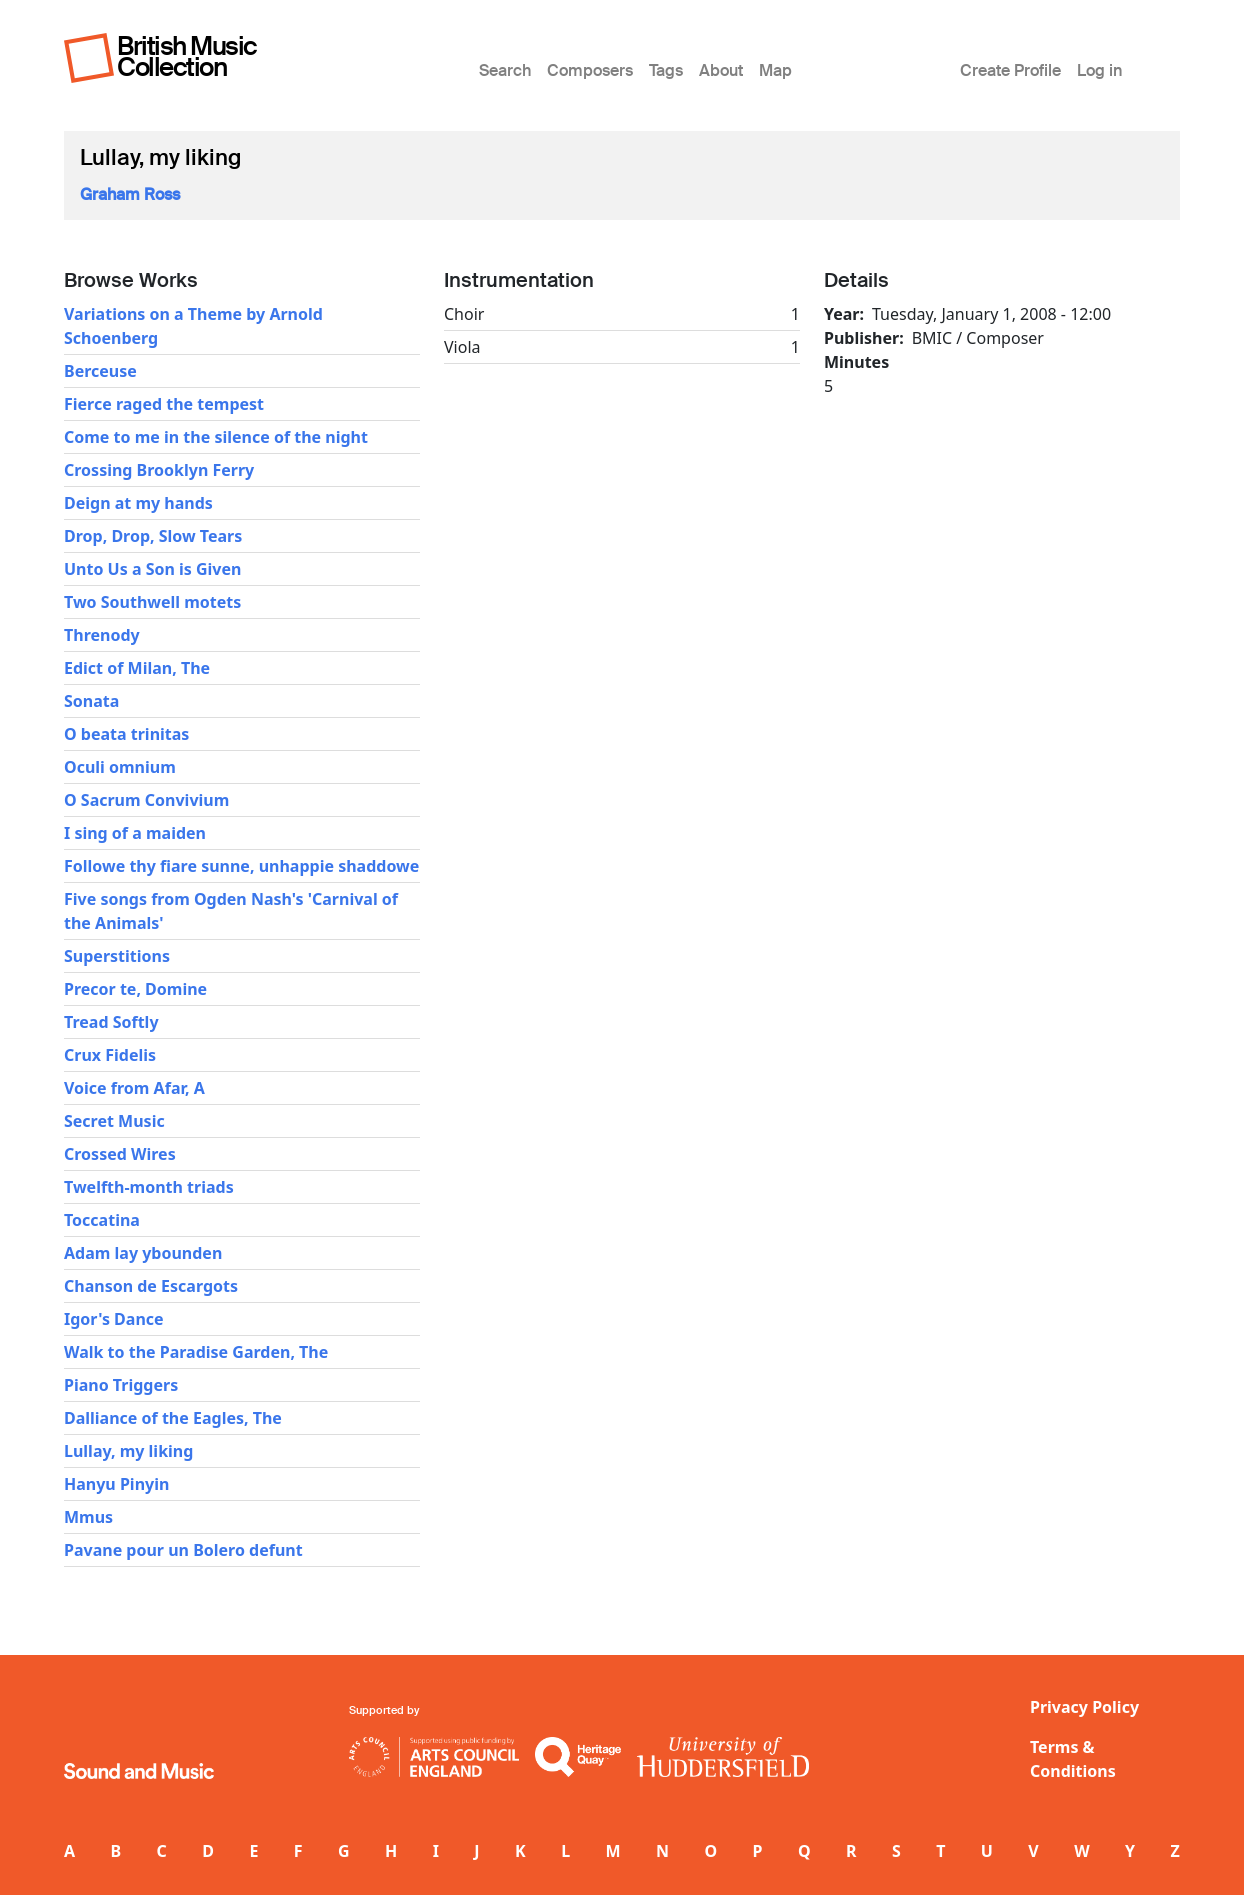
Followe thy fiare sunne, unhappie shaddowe (241, 866)
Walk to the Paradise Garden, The (196, 1352)
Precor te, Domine (135, 989)
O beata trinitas (126, 734)
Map (775, 70)
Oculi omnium (120, 767)
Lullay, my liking (128, 1451)
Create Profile (1010, 70)
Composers (590, 70)
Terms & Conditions (1073, 1759)
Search (505, 70)
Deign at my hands (138, 503)
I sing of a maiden (135, 833)
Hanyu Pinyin (116, 1484)
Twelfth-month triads (149, 1187)
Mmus (88, 1517)
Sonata (91, 701)
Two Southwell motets (152, 602)
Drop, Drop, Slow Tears (153, 536)
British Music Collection (187, 56)
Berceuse (100, 371)
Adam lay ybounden (143, 1253)
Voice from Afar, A (134, 1088)
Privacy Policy (1084, 1707)
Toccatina (102, 1220)
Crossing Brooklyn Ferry (159, 470)
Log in (1099, 70)
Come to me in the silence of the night (216, 437)
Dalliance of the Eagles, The (173, 1418)
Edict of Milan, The (137, 668)
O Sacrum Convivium (146, 800)
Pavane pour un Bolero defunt (183, 1550)
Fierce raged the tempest (164, 404)
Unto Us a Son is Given (152, 569)
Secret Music (114, 1121)
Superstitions (117, 956)
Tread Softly (111, 1022)
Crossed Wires (120, 1154)
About (721, 70)
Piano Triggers (121, 1385)
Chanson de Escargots (151, 1286)
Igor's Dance (114, 1319)
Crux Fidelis (110, 1055)
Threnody (102, 635)
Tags (666, 70)
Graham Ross (130, 194)
